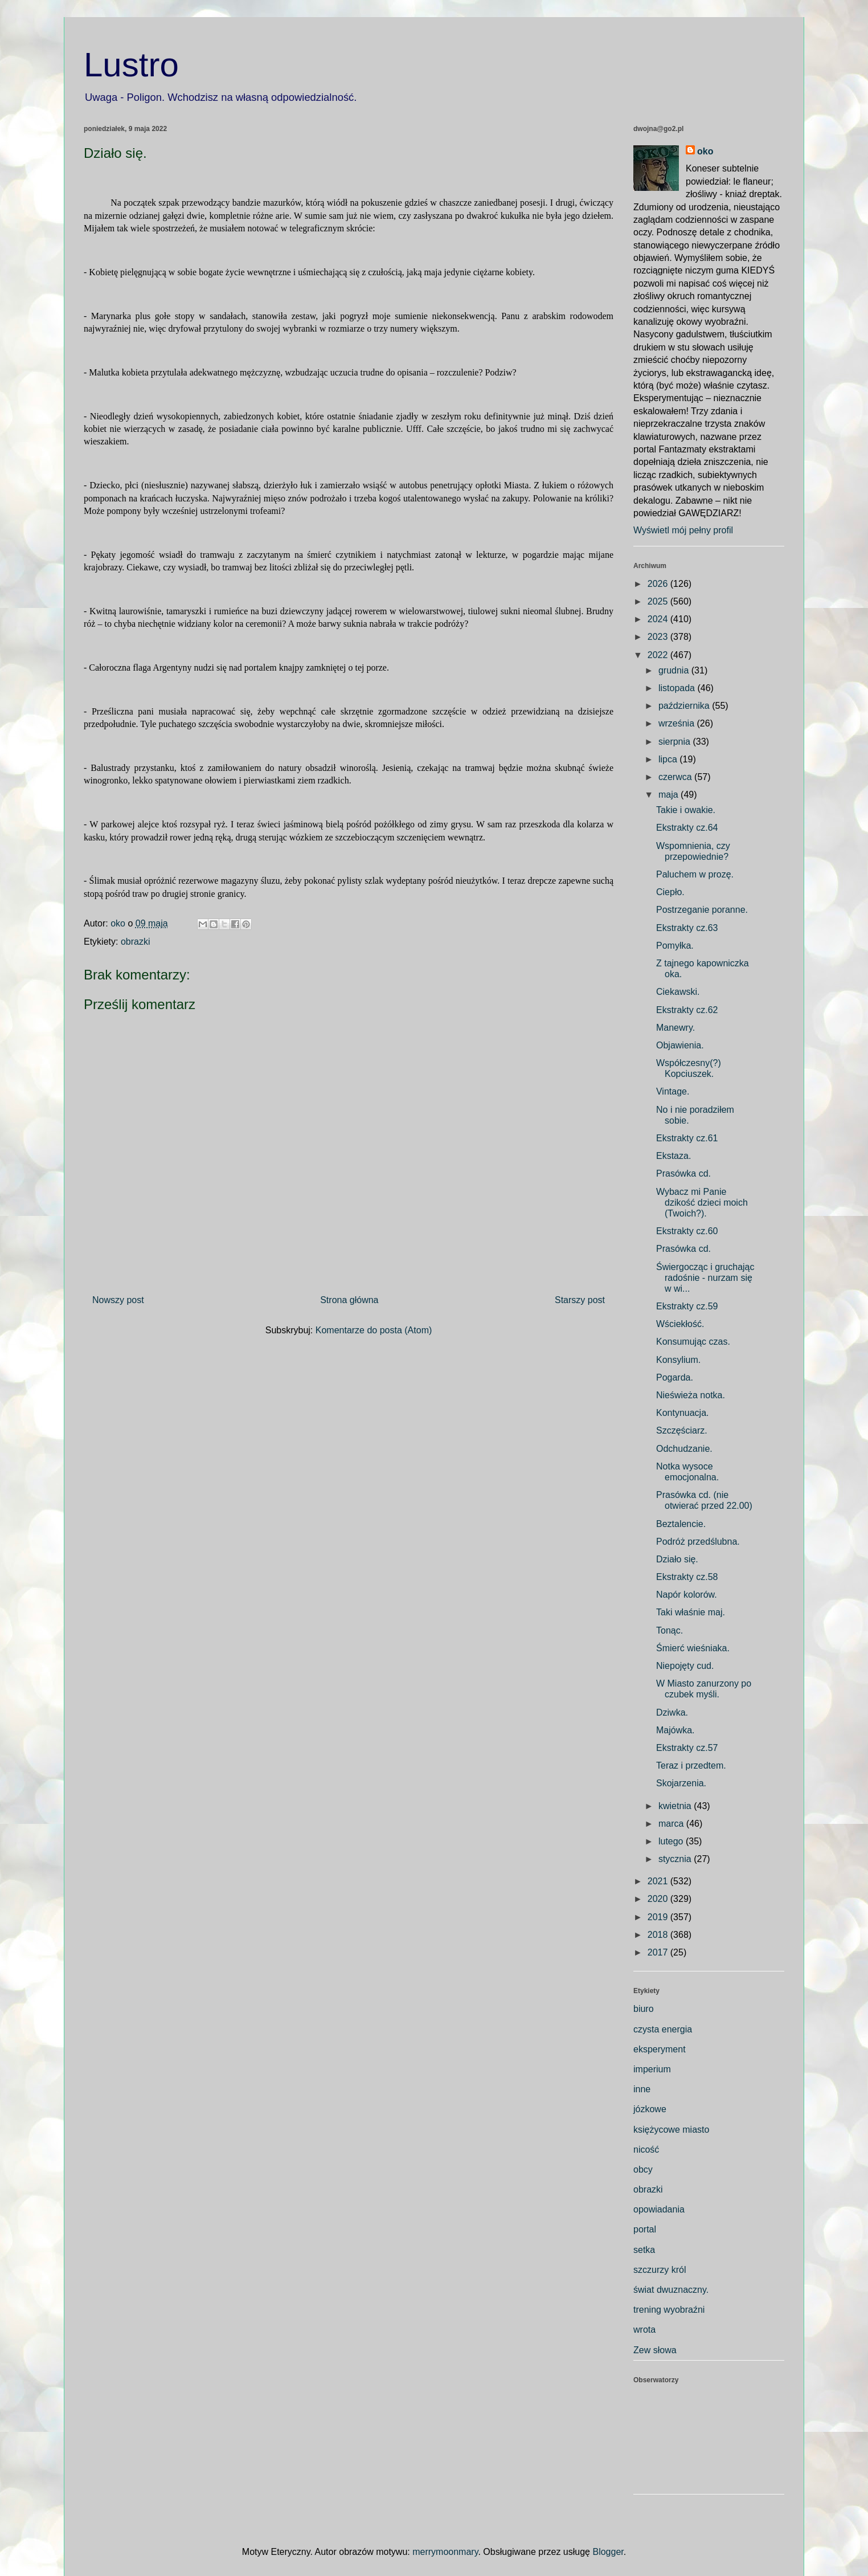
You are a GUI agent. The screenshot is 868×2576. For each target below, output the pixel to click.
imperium (652, 2069)
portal (644, 2229)
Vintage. (672, 1091)
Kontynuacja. (682, 1413)
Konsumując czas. (693, 1341)
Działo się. (677, 1559)
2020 (659, 1899)
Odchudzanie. (684, 1449)
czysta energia (662, 2029)
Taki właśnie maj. (690, 1612)
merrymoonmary (445, 2552)
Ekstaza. (673, 1156)
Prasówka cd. (683, 1173)
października (685, 706)
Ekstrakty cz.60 (687, 1231)
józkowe (649, 2109)
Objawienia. (680, 1045)
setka (644, 2250)
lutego (672, 1841)
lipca (668, 759)
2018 (659, 1935)
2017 (659, 1952)
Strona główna (349, 1300)
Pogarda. (674, 1377)
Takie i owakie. (685, 810)
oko (705, 151)
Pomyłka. (675, 945)
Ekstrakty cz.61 (687, 1138)
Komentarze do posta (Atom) (374, 1330)
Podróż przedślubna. (698, 1541)
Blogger (607, 2552)
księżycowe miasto (671, 2129)
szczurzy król (659, 2270)
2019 (659, 1917)
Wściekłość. (680, 1324)
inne (641, 2089)
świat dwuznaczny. (671, 2290)
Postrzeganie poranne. (702, 910)
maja (669, 794)
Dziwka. (672, 1712)
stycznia (676, 1859)
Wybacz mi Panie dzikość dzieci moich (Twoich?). (702, 1202)
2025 (659, 601)
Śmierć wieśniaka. (693, 1648)
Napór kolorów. (686, 1594)
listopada (678, 688)
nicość (646, 2149)
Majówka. (675, 1730)
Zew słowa (655, 2350)
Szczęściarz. (681, 1430)
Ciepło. (670, 892)
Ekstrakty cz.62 (687, 1010)
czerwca (676, 777)
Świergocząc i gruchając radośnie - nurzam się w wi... (705, 1277)
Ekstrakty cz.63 (687, 928)
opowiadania (659, 2209)
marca (672, 1823)
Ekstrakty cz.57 (687, 1748)
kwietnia (676, 1806)
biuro (643, 2009)
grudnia (674, 670)
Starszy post (580, 1300)
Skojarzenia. (681, 1783)
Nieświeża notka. (690, 1395)
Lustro (131, 65)
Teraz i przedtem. (691, 1765)
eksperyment (659, 2049)
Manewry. (675, 1027)
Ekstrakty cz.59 (687, 1306)
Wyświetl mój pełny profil (683, 530)
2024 (659, 619)
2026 (659, 584)
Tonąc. (669, 1630)
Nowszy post (118, 1300)
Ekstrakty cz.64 (687, 827)
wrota (644, 2329)
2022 (659, 655)
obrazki (135, 941)
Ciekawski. (677, 992)
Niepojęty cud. (685, 1666)
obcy (643, 2169)
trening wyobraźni (669, 2309)
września (677, 723)
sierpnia (675, 741)
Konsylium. (678, 1360)
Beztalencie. (681, 1524)
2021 (659, 1881)
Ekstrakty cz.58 (687, 1577)
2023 (659, 637)
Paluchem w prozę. (695, 874)
